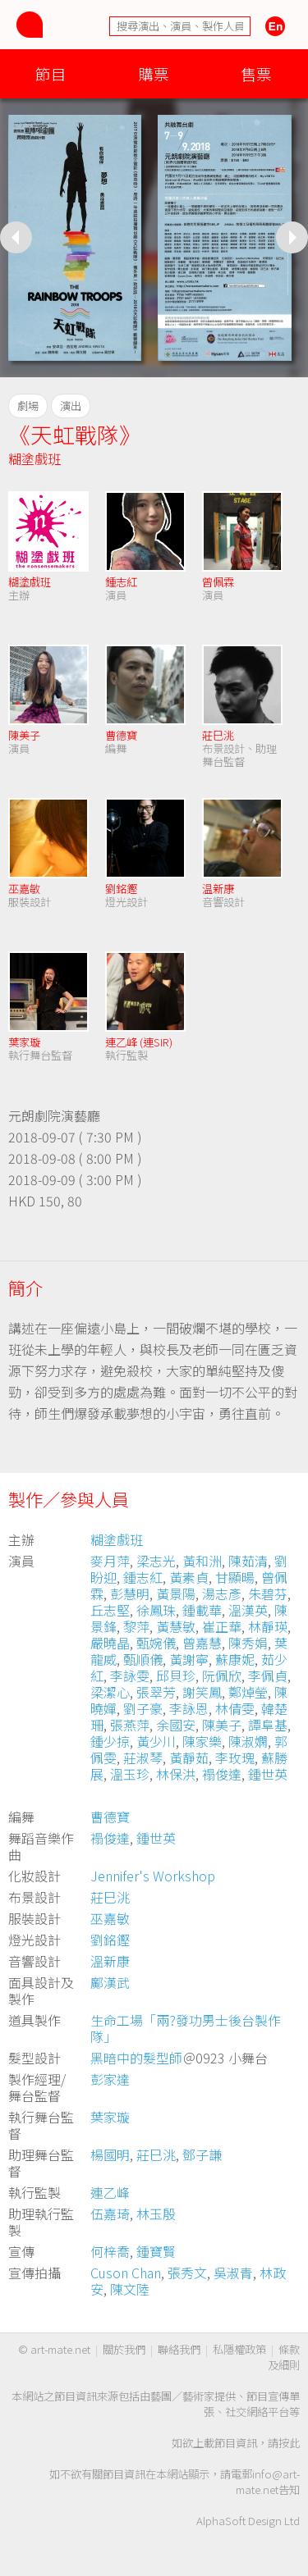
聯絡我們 (179, 2349)
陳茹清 (248, 1561)
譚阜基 (267, 1725)
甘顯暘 (235, 1577)
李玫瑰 (235, 1757)
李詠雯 (129, 1675)
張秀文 (187, 2272)
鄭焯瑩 (248, 1692)
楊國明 (110, 2154)
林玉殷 (156, 2213)
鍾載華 (202, 1610)
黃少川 (156, 1741)
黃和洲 (202, 1561)
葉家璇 (24, 1042)
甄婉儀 (156, 1643)
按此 (289, 2443)
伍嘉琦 (110, 2213)
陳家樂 (202, 1741)
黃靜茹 (189, 1757)
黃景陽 (175, 1593)
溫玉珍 (129, 1774)
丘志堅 (110, 1610)
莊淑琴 (143, 1757)
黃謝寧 (189, 1659)
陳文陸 (129, 2289)
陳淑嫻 (248, 1741)
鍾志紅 (121, 582)
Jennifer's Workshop (152, 1875)
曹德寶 (121, 735)
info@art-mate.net (268, 2481)
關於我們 (124, 2349)
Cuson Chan (125, 2272)
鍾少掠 (110, 1741)
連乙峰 (110, 2192)
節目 (51, 73)
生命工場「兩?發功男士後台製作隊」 (185, 2028)
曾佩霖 (218, 582)
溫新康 (110, 1961)
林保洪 (175, 1774)
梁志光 (156, 1561)
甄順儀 (143, 1659)
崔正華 (221, 1626)
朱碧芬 (267, 1593)
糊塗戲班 (34, 458)
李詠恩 (189, 1708)
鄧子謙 (202, 2154)
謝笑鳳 (202, 1692)
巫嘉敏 (24, 888)
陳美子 (24, 735)
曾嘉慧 (202, 1643)
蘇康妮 (235, 1659)
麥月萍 (110, 1561)
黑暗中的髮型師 (136, 2058)
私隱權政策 (239, 2349)
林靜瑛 (267, 1626)
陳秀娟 (248, 1643)
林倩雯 (235, 1708)
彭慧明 (129, 1593)
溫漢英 (248, 1610)
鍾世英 (267, 1774)
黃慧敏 (175, 1626)
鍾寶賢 (156, 2251)
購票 (153, 73)
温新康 (218, 888)
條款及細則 (284, 2357)
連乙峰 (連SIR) (138, 1042)
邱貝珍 (175, 1675)
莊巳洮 (218, 735)
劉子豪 (143, 1708)
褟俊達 (221, 1774)
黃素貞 (189, 1577)
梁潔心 (110, 1692)
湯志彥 (221, 1593)
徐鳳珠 (156, 1610)
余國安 (175, 1725)
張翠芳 (156, 1692)
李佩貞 (267, 1675)
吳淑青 (233, 2272)
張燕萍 (129, 1725)
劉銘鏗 (121, 888)
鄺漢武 (110, 1982)
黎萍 (136, 1626)
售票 (256, 73)
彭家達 (110, 2079)
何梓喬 (110, 2251)
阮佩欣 (221, 1675)
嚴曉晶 (110, 1643)
